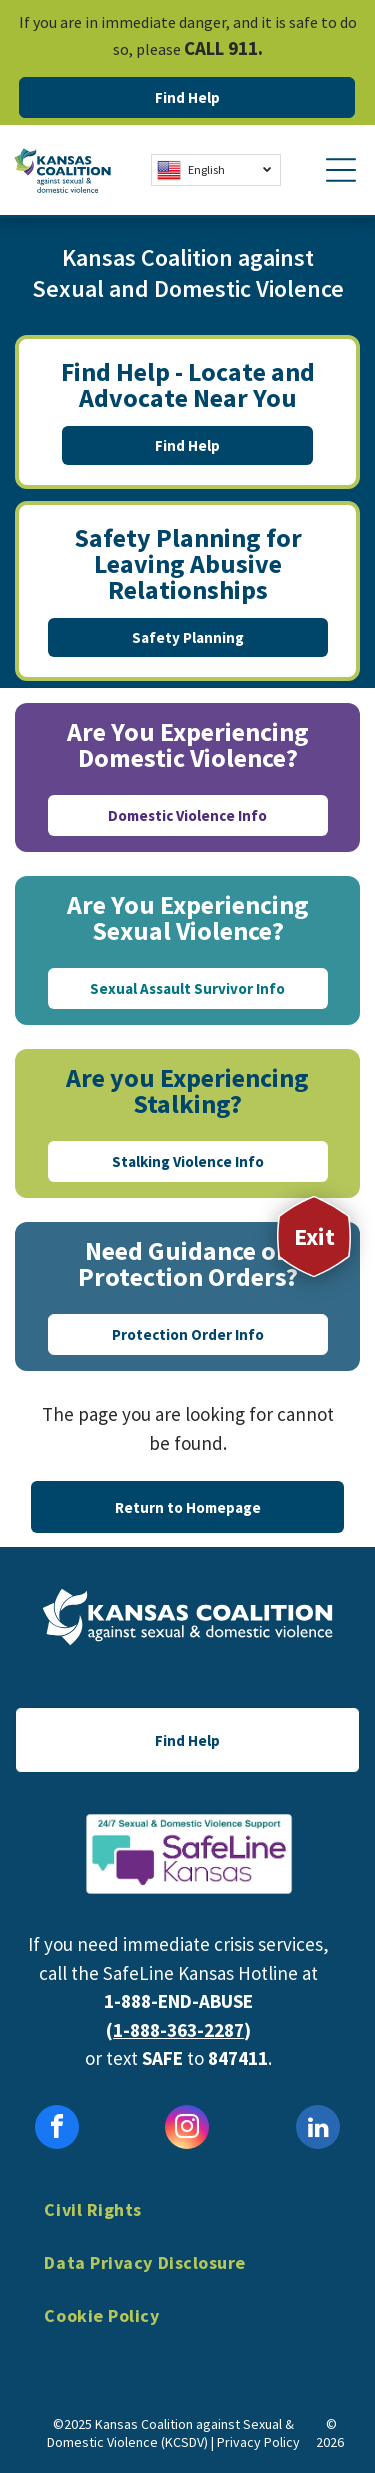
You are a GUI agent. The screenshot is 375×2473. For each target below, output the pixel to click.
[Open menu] (341, 170)
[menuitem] (187, 2224)
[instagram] (187, 2129)
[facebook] (57, 2129)
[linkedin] (318, 2129)
